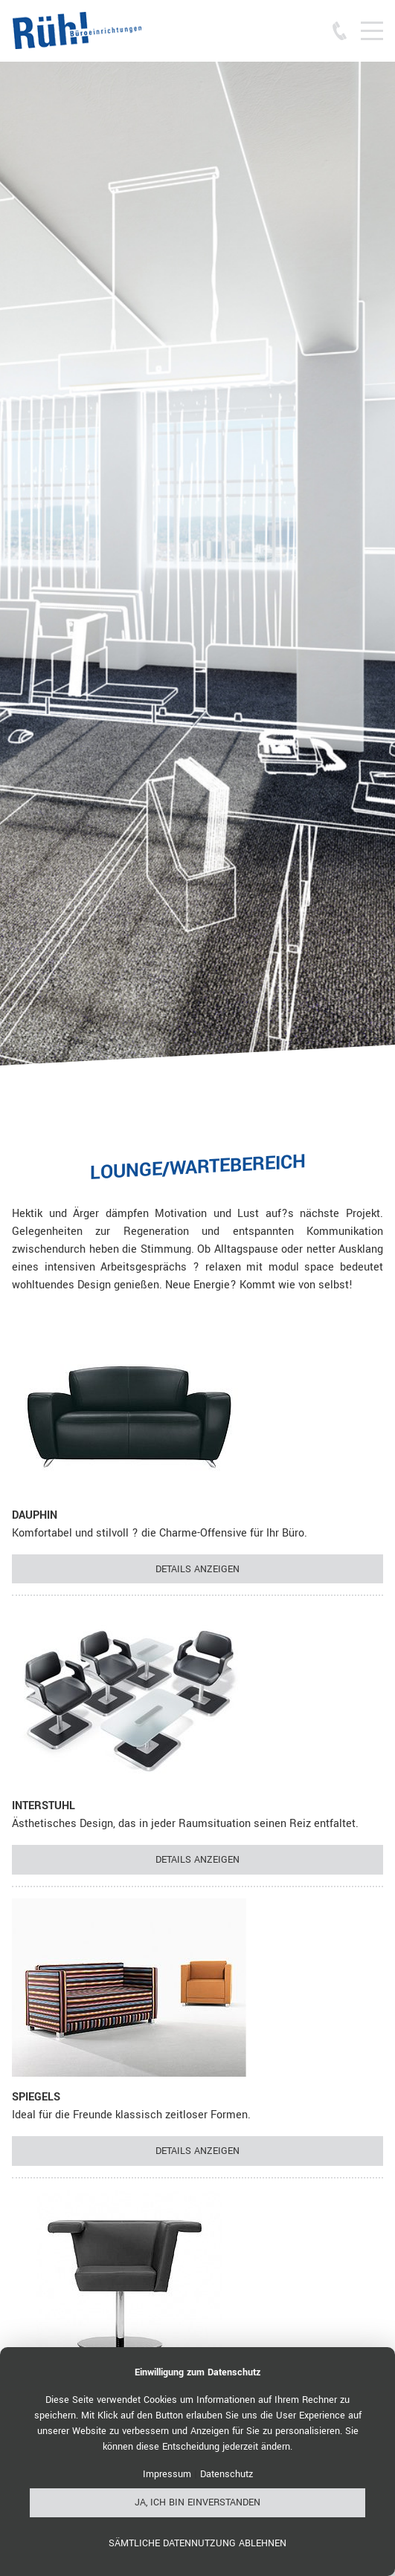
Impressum (167, 2474)
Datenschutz (226, 2474)
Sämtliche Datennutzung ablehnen (197, 2543)
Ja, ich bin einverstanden (197, 2502)
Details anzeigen (197, 1569)
